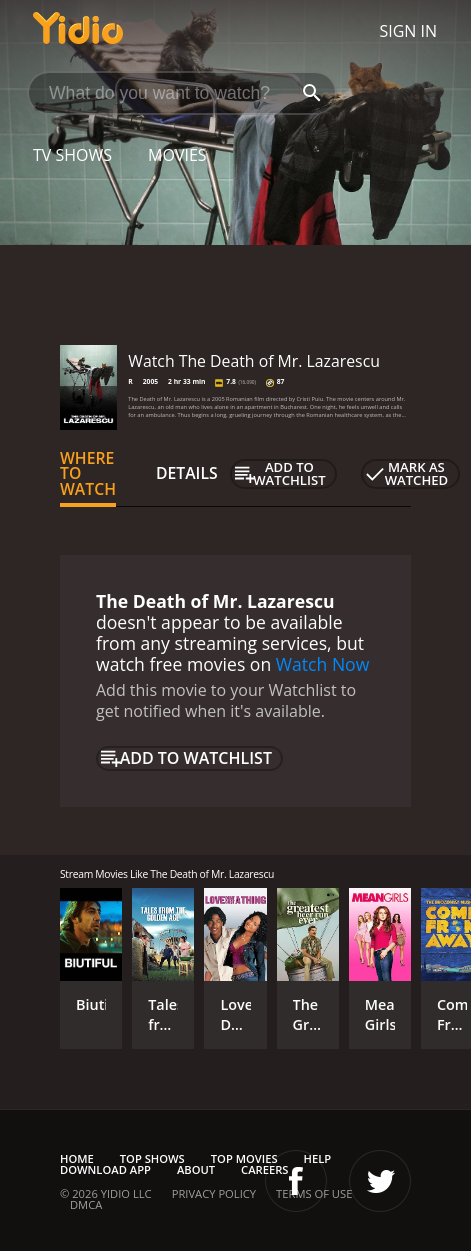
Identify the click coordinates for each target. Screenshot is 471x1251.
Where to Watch (88, 474)
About (196, 1169)
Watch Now (323, 664)
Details (187, 473)
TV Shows (72, 155)
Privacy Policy (214, 1193)
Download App (105, 1169)
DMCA (86, 1204)
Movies (177, 155)
